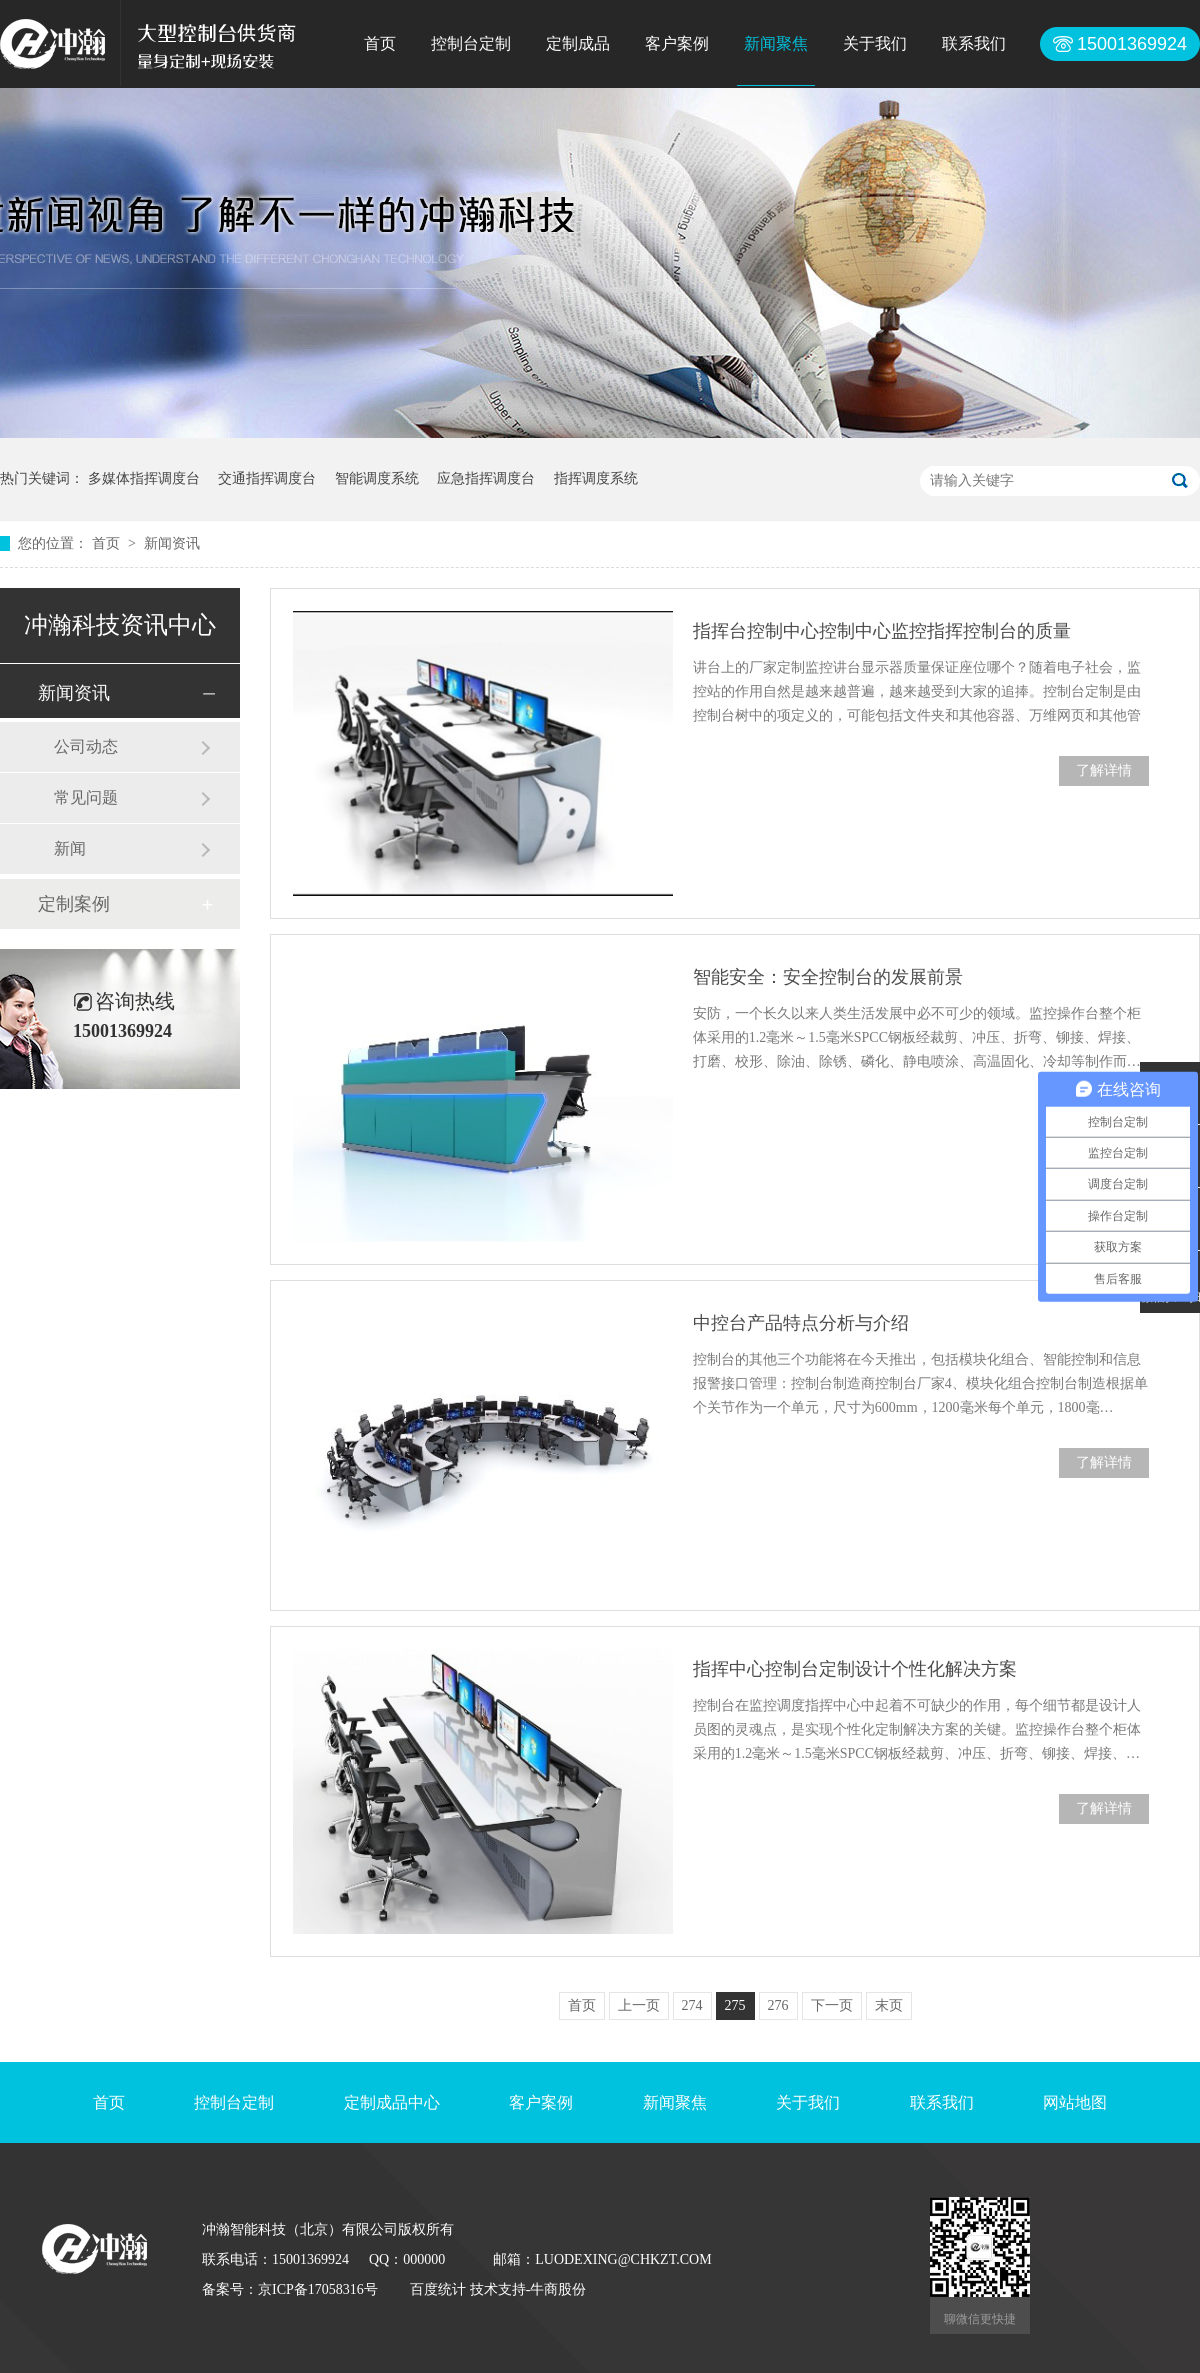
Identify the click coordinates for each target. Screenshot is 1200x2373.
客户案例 (677, 43)
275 (735, 2005)
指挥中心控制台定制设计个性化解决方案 (855, 1669)
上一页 (639, 2005)
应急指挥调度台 (486, 478)
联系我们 (974, 43)
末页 (889, 2005)
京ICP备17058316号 (318, 2289)
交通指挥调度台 (267, 478)
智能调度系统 (377, 478)
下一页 (832, 2005)
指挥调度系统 (596, 478)
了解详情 (1104, 770)
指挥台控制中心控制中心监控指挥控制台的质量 (882, 631)
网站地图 (1075, 2102)
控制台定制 (471, 43)
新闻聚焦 (776, 43)
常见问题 (86, 797)
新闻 (70, 848)
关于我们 (875, 43)
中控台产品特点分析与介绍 (801, 1323)
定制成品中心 (392, 2102)
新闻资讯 (172, 543)
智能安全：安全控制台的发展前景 (828, 977)
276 (778, 2005)
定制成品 (578, 43)
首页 (380, 43)
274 (692, 2005)
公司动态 (86, 746)
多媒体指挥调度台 (144, 478)
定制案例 (74, 904)
